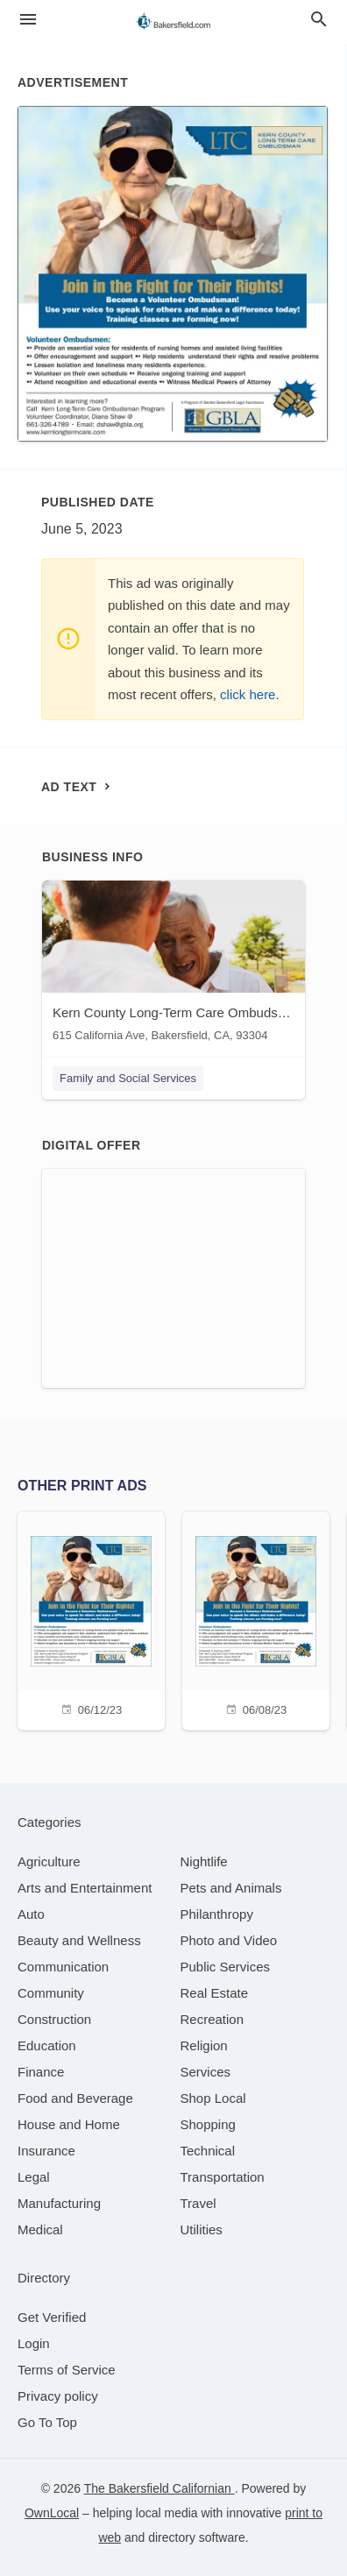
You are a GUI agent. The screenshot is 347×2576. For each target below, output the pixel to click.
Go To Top (47, 2422)
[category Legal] (34, 2176)
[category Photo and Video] (229, 1940)
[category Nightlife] (204, 1861)
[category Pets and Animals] (231, 1887)
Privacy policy (58, 2395)
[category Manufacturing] (59, 2203)
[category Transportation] (223, 2176)
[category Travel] (198, 2203)
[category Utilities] (202, 2229)
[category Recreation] (212, 2019)
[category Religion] (204, 2045)
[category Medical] (40, 2229)
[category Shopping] (208, 2124)
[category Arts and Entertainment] (85, 1887)
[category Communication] (63, 1966)
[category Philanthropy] (217, 1914)
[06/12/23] (91, 1618)
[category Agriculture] (49, 1861)
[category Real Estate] (215, 1992)
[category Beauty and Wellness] (79, 1940)
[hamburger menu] (28, 20)
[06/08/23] (256, 1618)
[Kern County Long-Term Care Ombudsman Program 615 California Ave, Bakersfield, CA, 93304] (173, 965)
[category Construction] (54, 2019)
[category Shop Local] (213, 2098)
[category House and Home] (69, 2124)
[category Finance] (41, 2071)
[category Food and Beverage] (75, 2098)
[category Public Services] (226, 1966)
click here (247, 694)
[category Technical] (208, 2150)
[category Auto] (31, 1914)
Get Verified (52, 2317)
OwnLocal (52, 2513)
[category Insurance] (46, 2150)
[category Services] (206, 2071)
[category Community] (51, 1992)
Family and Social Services (128, 1078)
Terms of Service (67, 2369)
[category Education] (47, 2045)
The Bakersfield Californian (159, 2488)
